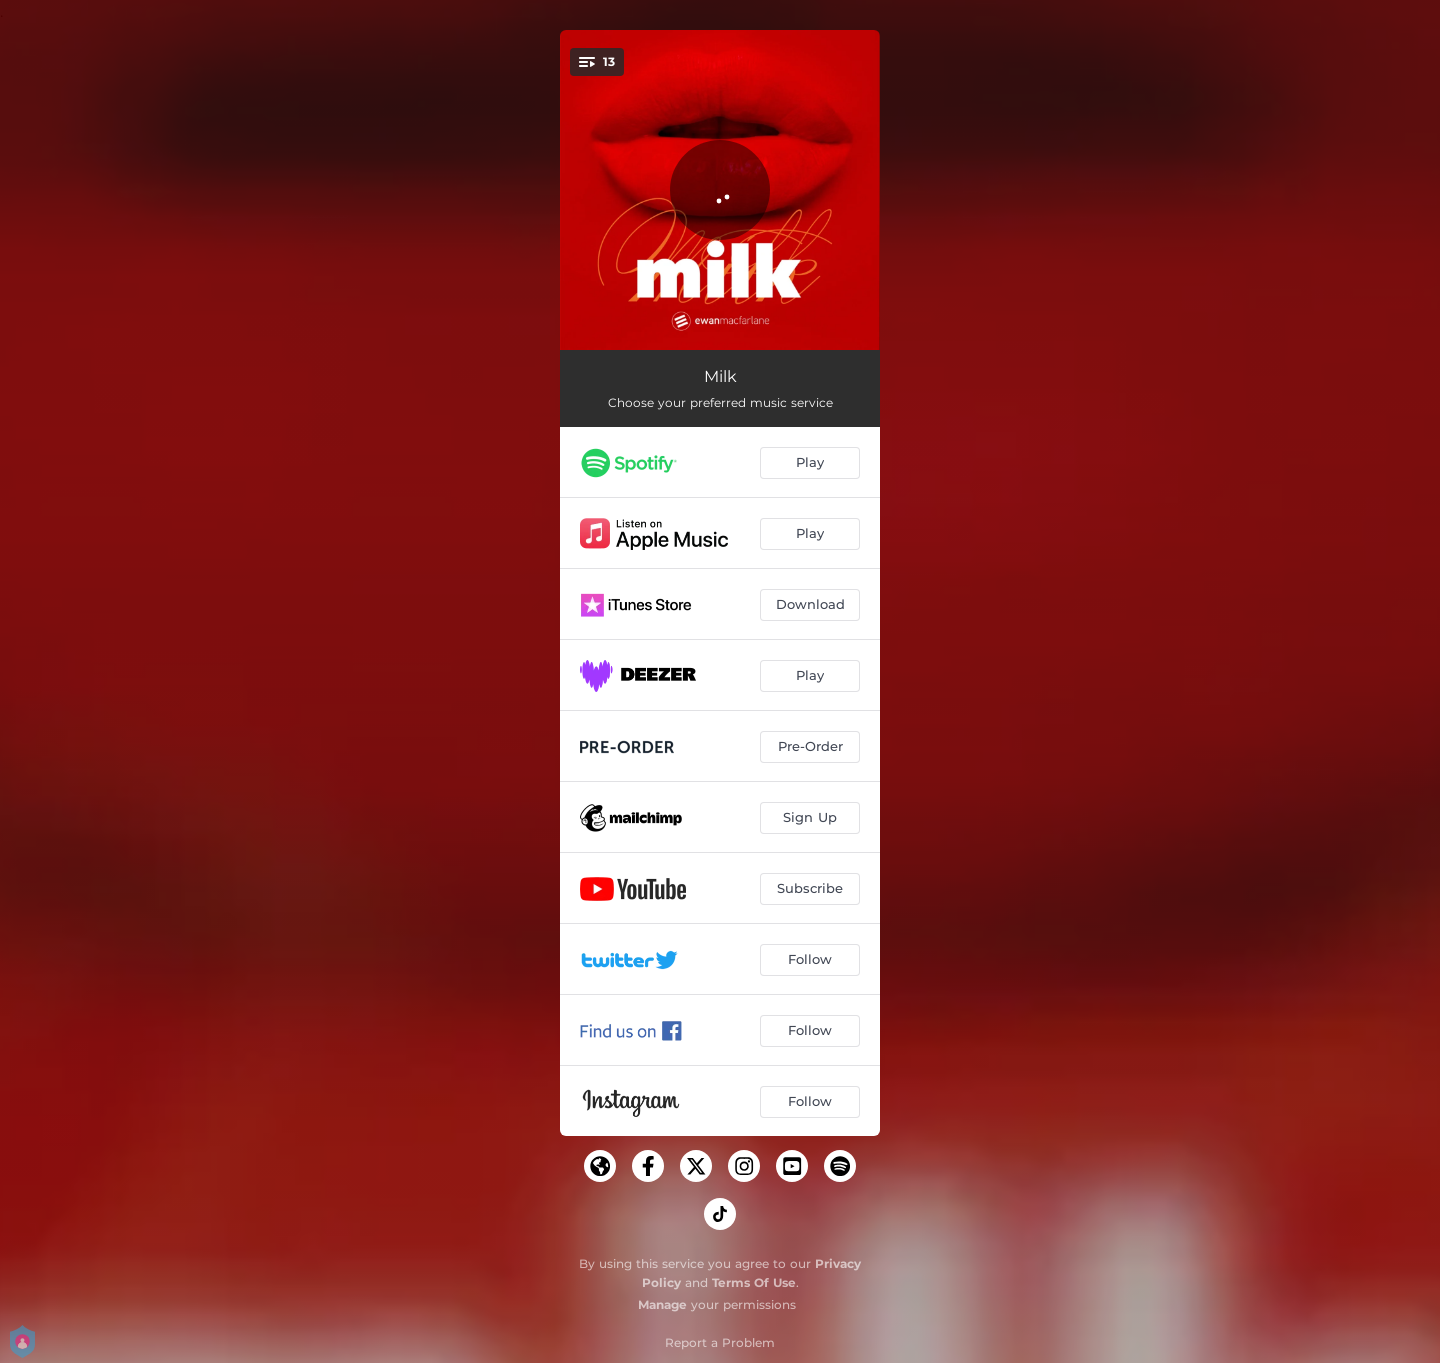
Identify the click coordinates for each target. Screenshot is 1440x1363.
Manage (662, 1304)
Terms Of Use (754, 1282)
